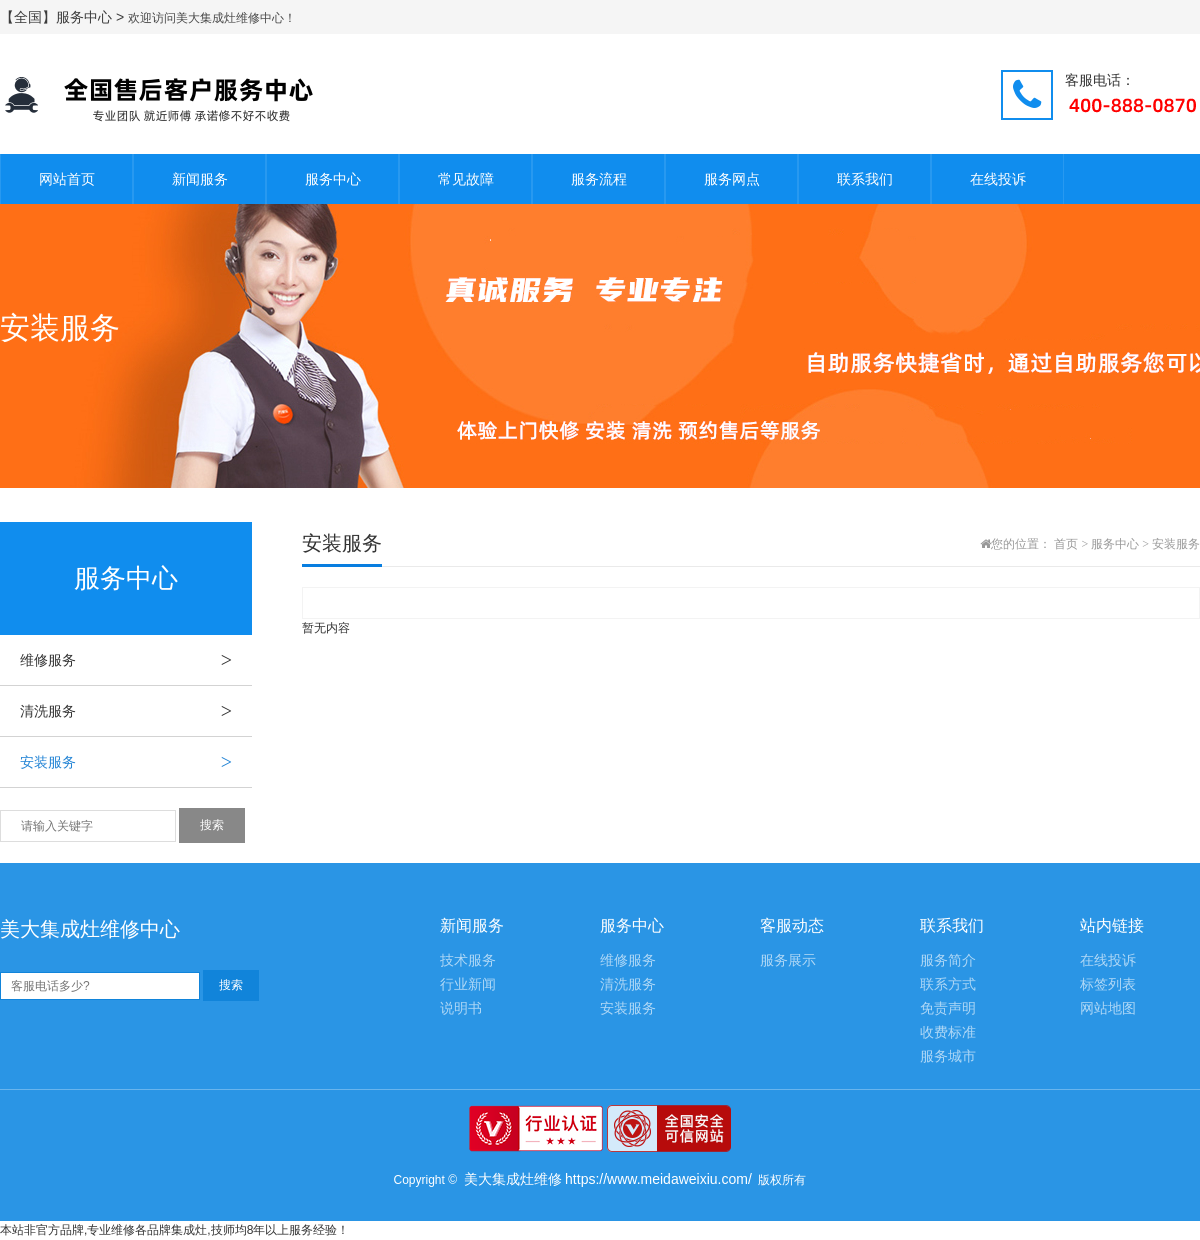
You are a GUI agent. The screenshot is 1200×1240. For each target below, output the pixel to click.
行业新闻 (468, 984)
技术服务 (468, 960)
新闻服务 (200, 179)
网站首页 (67, 179)
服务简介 (948, 960)
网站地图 (1108, 1008)
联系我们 (865, 179)
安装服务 (136, 762)
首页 (1066, 544)
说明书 (461, 1008)
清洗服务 (136, 711)
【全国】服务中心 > (64, 17)
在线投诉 (998, 179)
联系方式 (948, 984)
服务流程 (599, 179)
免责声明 (948, 1008)
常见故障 (466, 179)
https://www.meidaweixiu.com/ (658, 1179)
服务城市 (948, 1056)
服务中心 (333, 179)
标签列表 (1108, 984)
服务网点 (732, 179)
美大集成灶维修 (513, 1179)
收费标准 (948, 1032)
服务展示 (788, 960)
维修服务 (136, 660)
